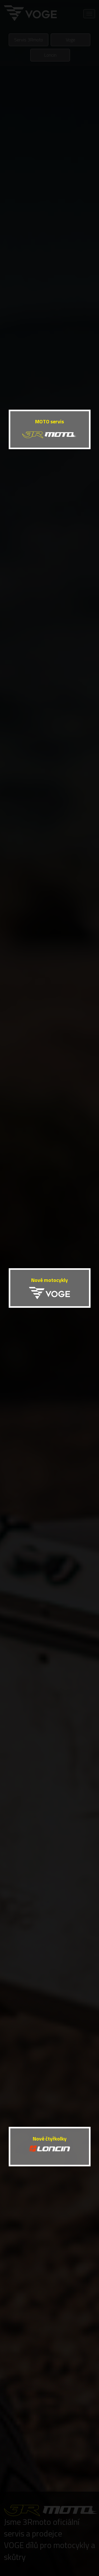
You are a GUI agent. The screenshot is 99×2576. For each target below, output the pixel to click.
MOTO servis (49, 421)
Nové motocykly (49, 1280)
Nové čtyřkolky (50, 2139)
